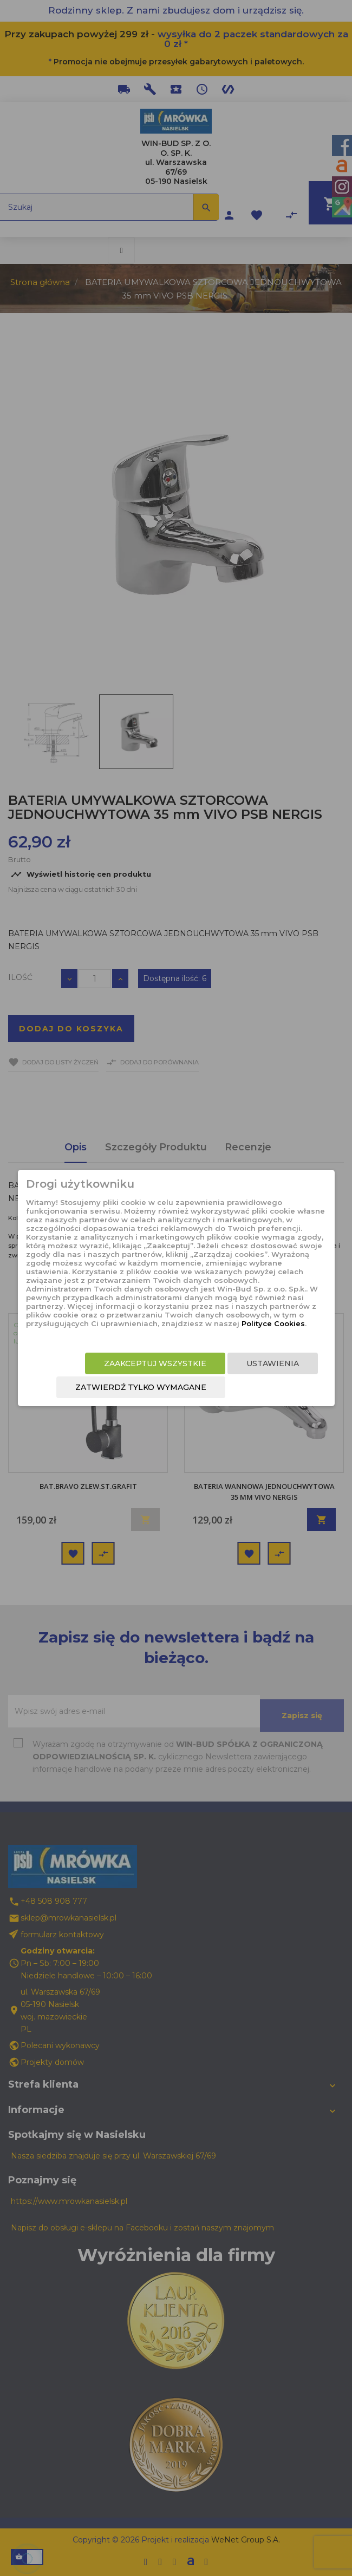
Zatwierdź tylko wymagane (140, 1387)
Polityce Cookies (273, 1323)
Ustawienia (272, 1363)
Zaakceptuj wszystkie (155, 1363)
